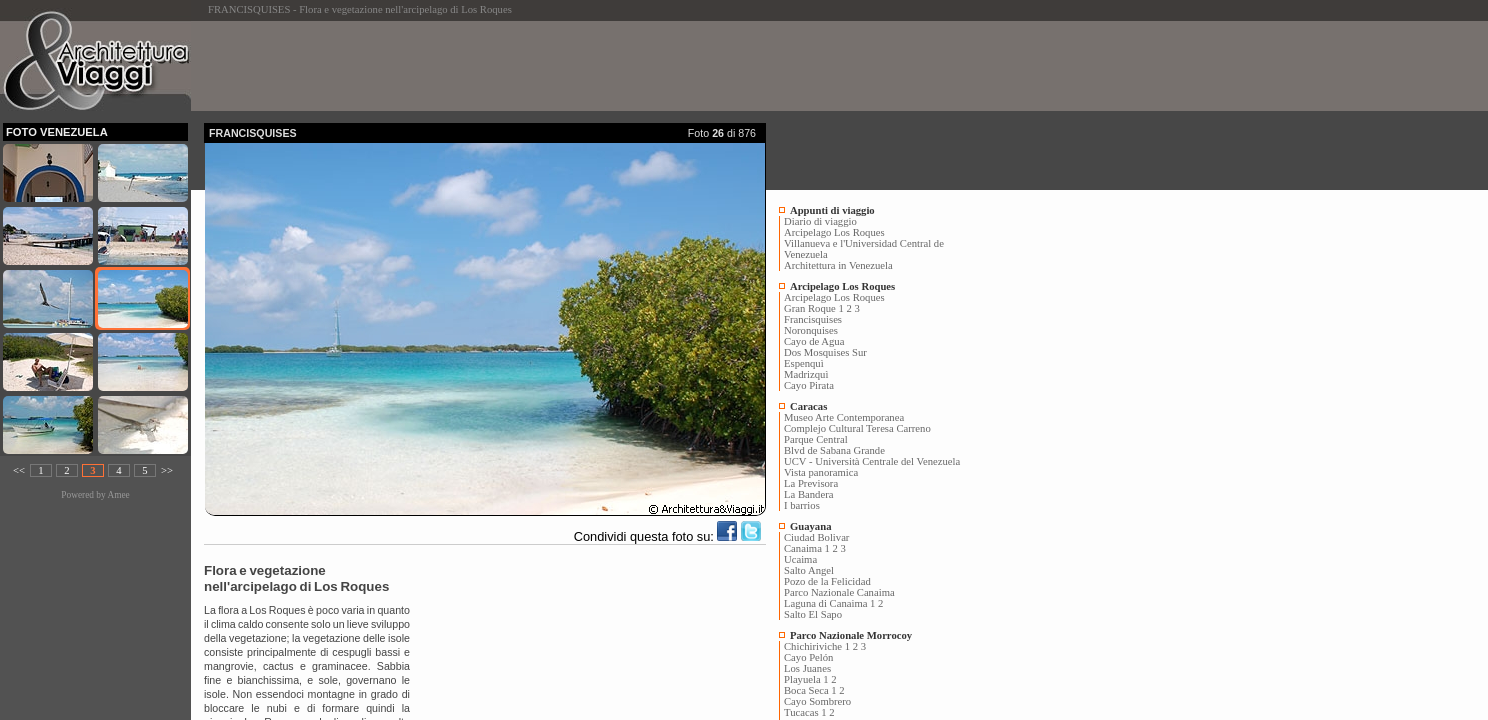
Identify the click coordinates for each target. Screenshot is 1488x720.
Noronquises (811, 330)
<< (19, 470)
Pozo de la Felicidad (827, 581)
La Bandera (808, 494)
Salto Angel (809, 570)
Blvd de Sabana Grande (834, 450)
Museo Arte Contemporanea (844, 417)
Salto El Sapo (813, 614)
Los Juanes (807, 668)
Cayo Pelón (808, 657)
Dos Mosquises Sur (825, 352)
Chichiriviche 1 (817, 646)
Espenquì (804, 363)
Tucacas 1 (805, 712)
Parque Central (816, 439)
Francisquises (813, 319)
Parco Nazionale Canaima (839, 592)
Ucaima (800, 559)
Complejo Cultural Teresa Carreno (857, 428)
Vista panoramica (821, 472)
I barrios (802, 505)
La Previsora (811, 483)
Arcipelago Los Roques (834, 232)
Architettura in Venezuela (838, 265)
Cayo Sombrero (817, 701)
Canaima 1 (807, 548)
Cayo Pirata (809, 385)
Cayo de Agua (814, 341)
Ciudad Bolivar (816, 537)
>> (167, 470)
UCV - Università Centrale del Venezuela (872, 461)
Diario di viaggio (820, 221)
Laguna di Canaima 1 (829, 603)
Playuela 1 (806, 679)
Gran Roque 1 (814, 308)
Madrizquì (806, 374)
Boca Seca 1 (810, 690)
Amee (118, 495)
